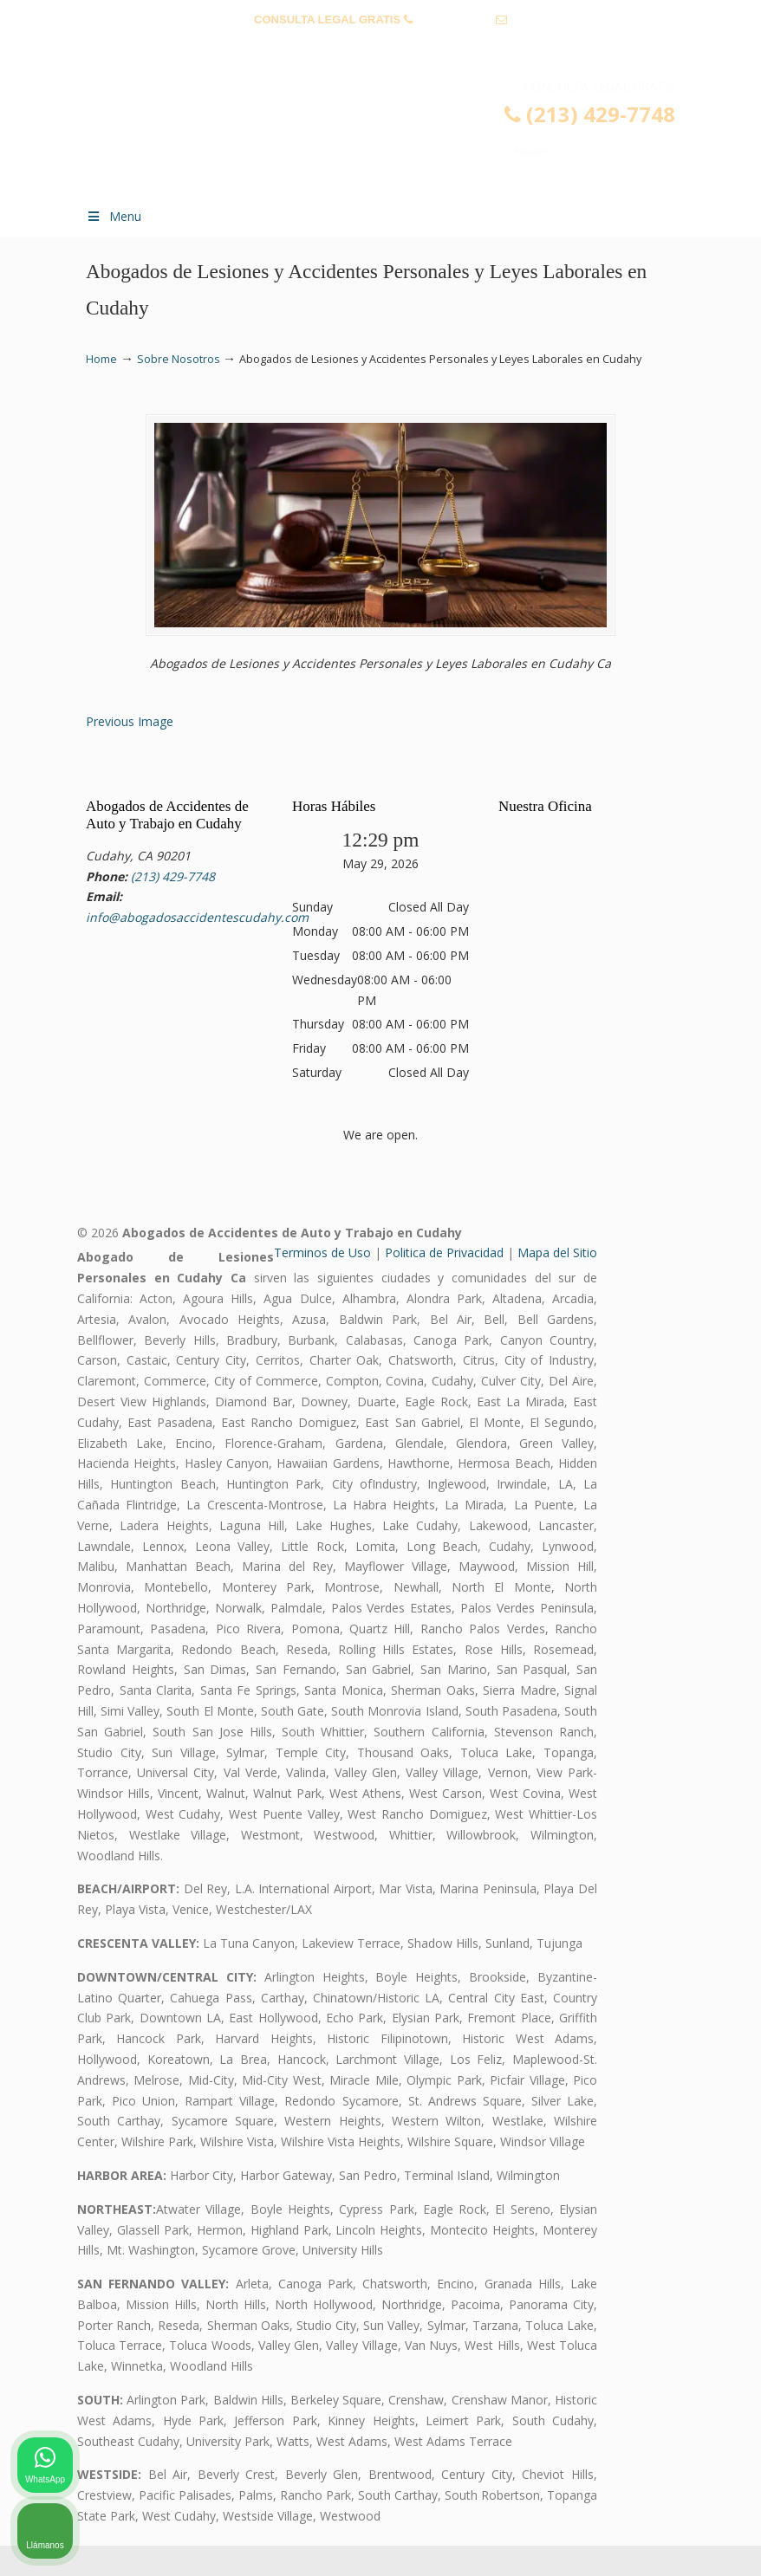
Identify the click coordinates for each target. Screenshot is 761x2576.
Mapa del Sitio (557, 1283)
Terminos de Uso (322, 1283)
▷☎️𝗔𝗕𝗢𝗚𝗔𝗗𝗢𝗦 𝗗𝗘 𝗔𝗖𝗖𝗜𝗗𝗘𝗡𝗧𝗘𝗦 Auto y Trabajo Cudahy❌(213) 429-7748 (397, 135)
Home (101, 359)
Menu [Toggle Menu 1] (113, 216)
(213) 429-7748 (453, 19)
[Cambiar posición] (667, 2022)
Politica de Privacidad (444, 1283)
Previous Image (129, 751)
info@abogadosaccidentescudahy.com (380, 46)
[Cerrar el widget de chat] (704, 2022)
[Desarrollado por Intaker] (614, 2539)
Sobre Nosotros (178, 359)
